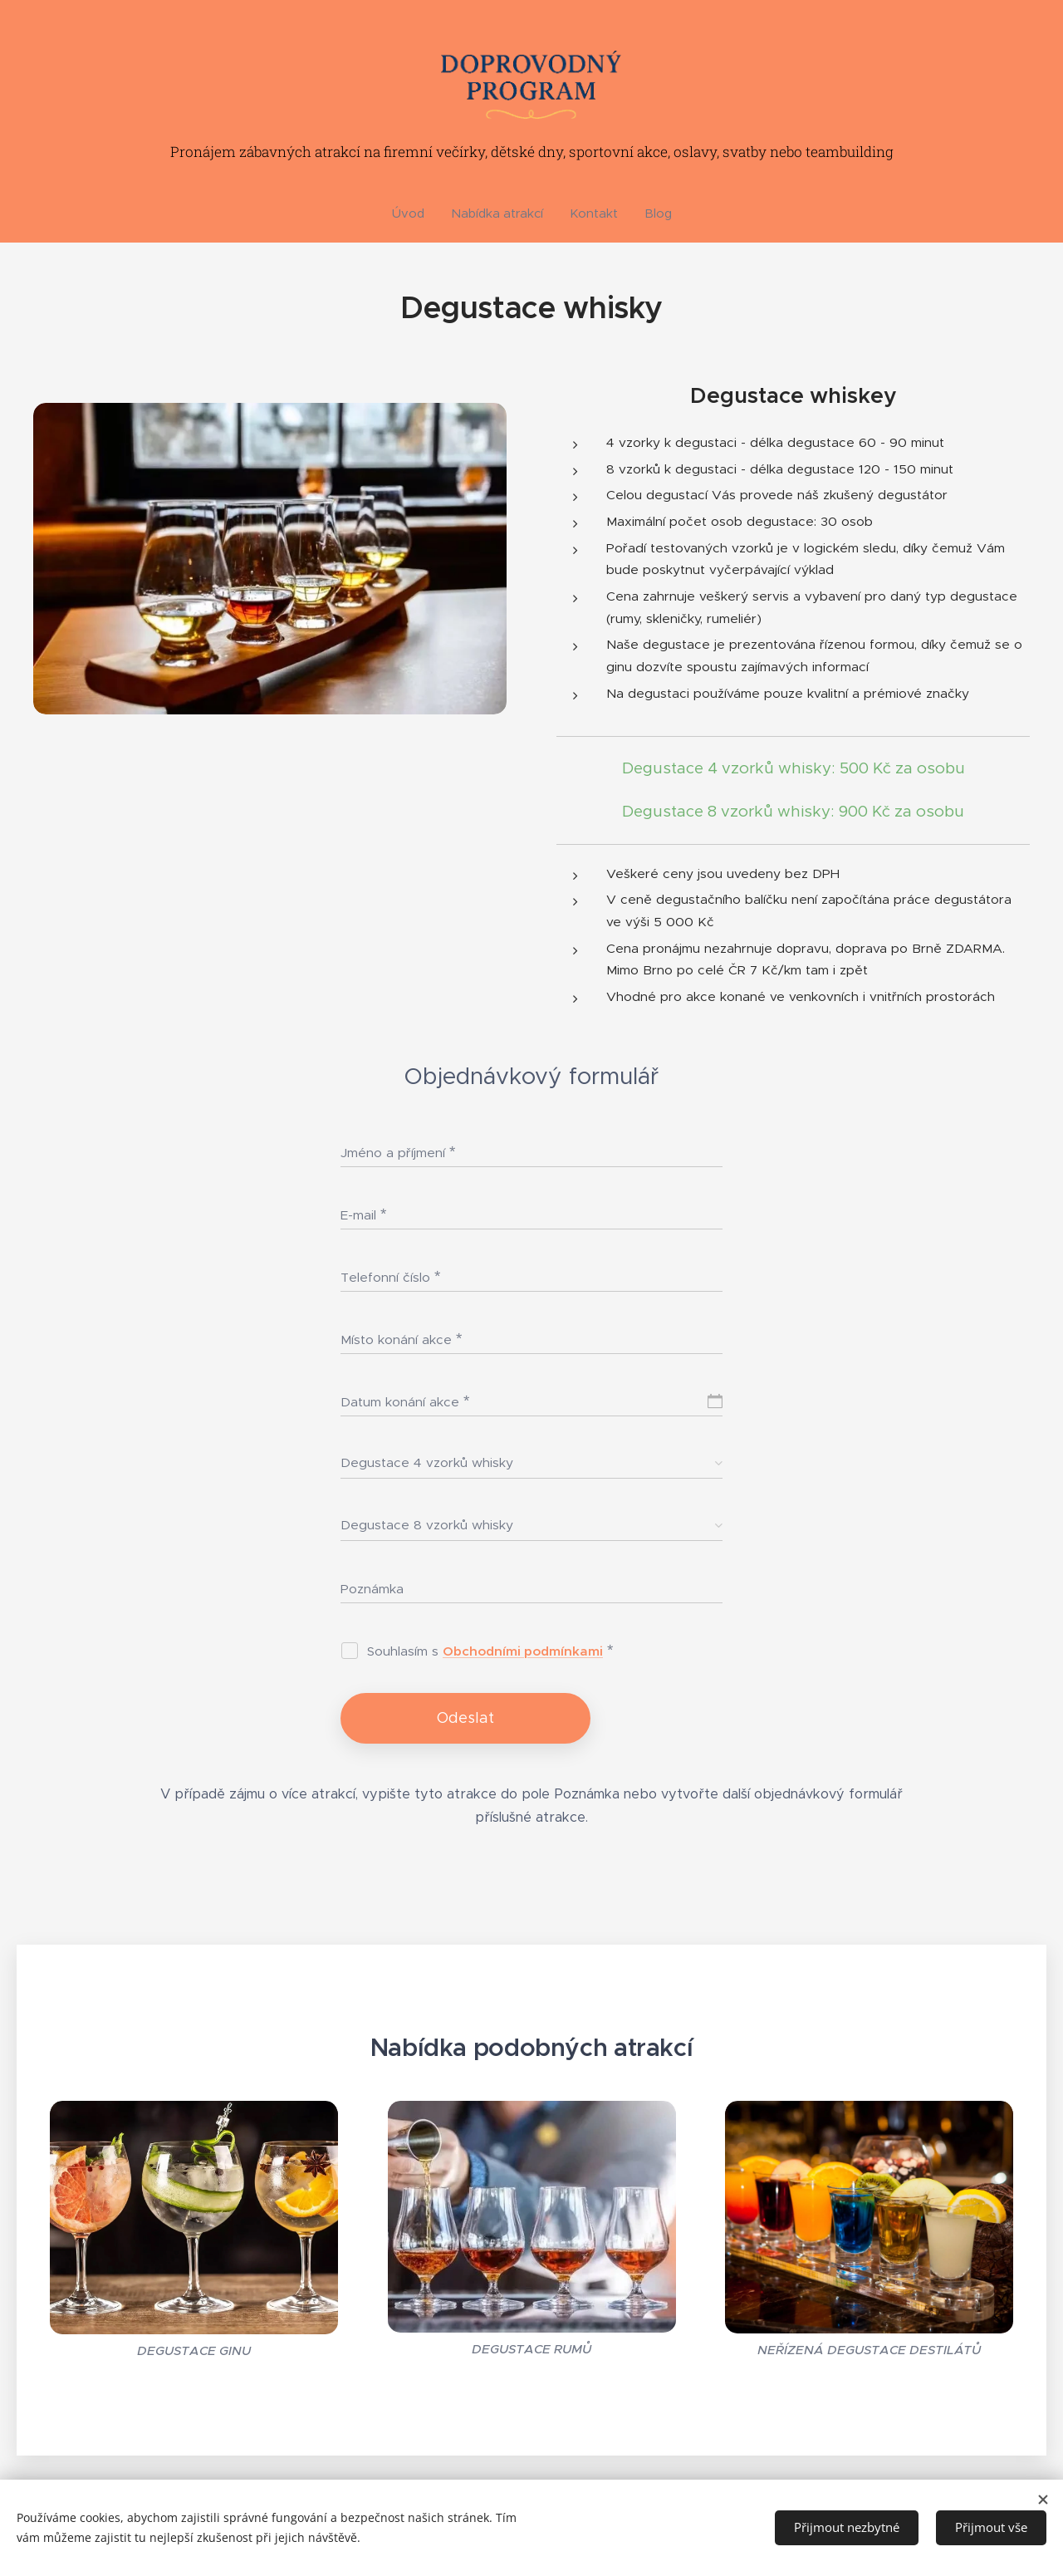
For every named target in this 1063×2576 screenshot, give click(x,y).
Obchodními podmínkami (523, 1651)
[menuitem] (415, 213)
